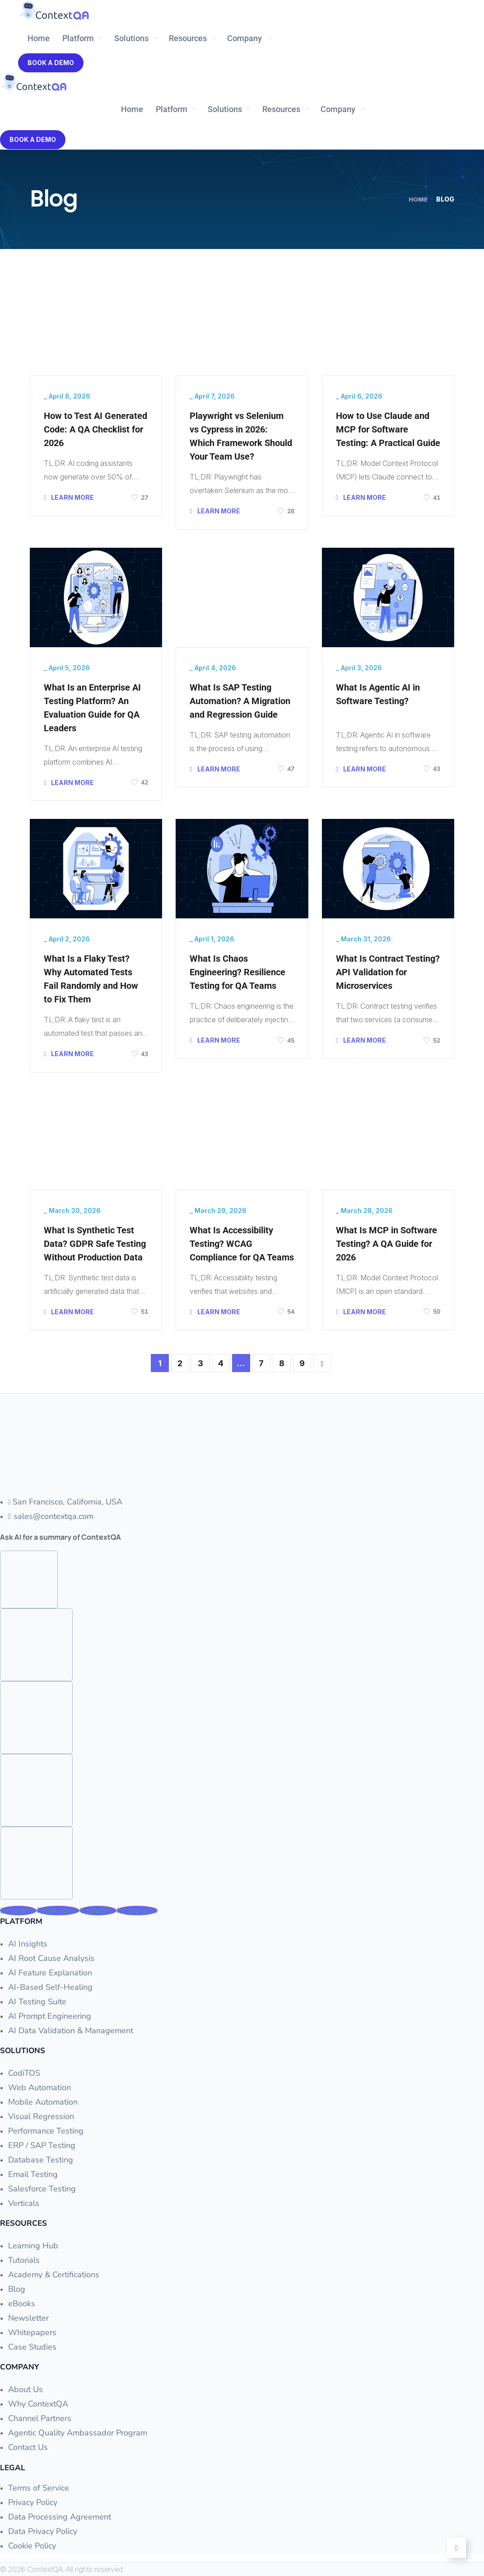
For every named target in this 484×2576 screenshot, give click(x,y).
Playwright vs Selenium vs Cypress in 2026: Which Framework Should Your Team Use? (241, 436)
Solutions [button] (131, 38)
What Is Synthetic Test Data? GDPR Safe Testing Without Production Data (95, 1244)
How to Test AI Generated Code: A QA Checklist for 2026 (95, 429)
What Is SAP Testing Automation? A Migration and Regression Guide (240, 701)
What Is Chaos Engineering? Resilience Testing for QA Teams (237, 972)
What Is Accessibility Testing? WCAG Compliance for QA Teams (242, 1244)
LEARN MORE (69, 497)
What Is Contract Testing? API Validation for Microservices (388, 972)
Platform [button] (78, 38)
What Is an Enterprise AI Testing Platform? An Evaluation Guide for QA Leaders (92, 707)
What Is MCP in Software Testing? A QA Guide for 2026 (386, 1244)
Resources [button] (188, 38)
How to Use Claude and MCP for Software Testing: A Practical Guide (388, 429)
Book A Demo (51, 62)
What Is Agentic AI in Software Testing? (378, 694)
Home (39, 38)
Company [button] (244, 38)
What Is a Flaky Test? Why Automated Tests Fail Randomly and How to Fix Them (91, 979)
